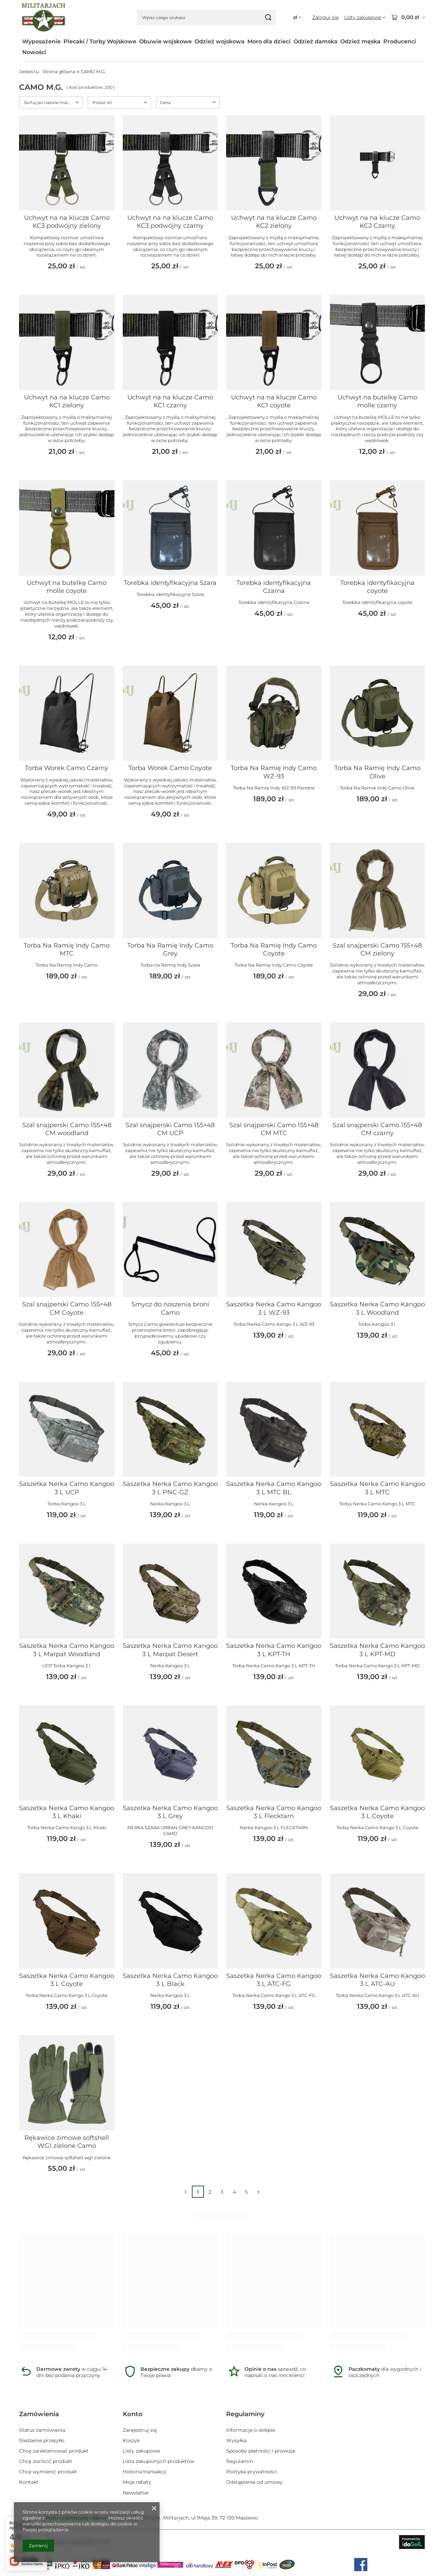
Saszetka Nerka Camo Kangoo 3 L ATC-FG (273, 1980)
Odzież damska (315, 41)
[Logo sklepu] (43, 17)
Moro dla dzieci (269, 41)
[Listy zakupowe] (364, 17)
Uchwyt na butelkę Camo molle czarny (377, 401)
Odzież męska (360, 41)
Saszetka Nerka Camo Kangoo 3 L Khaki (66, 1812)
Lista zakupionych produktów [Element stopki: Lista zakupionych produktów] (158, 2461)
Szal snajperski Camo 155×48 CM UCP (170, 1129)
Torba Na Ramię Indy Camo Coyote (274, 949)
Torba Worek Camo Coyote (170, 768)
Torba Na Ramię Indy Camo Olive (377, 772)
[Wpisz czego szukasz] (206, 17)
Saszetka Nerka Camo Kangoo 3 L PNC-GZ (170, 1488)
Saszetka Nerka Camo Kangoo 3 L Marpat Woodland (66, 1650)
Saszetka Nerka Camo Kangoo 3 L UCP (66, 1488)
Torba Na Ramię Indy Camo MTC (67, 949)
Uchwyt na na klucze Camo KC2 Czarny (377, 222)
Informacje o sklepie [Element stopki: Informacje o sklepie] (250, 2430)
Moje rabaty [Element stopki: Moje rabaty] (137, 2482)
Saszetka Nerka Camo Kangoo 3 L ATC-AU (377, 1980)
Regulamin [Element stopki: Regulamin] (239, 2461)
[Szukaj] (268, 17)
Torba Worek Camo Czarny (66, 768)
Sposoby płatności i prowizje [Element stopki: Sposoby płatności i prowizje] (260, 2451)
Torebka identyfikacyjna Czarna (274, 587)
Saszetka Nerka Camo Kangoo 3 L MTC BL (273, 1488)
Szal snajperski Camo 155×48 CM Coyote (66, 1308)
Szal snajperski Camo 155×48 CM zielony (377, 949)
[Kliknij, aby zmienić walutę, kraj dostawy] (297, 17)
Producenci (399, 41)
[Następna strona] (259, 2192)
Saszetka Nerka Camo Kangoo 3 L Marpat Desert (170, 1650)
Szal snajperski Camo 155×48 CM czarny (377, 1129)
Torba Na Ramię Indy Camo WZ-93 (274, 772)
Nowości (34, 52)
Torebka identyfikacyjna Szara (170, 583)
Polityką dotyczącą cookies (76, 2518)
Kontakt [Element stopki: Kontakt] (29, 2482)
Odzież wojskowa (220, 41)
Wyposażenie (41, 41)
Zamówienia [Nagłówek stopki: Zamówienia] (39, 2414)
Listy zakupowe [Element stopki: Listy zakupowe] (141, 2451)
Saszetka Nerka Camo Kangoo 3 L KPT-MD (377, 1650)
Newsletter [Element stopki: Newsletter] (136, 2493)
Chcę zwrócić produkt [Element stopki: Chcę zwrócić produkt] (45, 2461)
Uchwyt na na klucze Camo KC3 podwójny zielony (67, 222)
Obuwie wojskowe (165, 41)
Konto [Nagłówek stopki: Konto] (133, 2414)
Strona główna (59, 71)
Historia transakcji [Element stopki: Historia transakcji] (144, 2472)
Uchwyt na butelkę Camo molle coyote (66, 587)
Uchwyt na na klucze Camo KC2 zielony (274, 222)
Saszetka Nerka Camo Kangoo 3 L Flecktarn (273, 1812)
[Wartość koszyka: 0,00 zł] (408, 17)
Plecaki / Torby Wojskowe (99, 41)
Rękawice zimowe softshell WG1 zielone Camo (66, 2142)
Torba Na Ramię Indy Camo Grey (170, 949)
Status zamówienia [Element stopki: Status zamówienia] (42, 2430)
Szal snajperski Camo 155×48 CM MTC (273, 1129)
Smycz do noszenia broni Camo (170, 1308)
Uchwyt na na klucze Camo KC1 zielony (67, 401)
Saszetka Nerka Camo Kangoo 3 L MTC (377, 1488)
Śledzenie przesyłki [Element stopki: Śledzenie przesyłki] (42, 2440)
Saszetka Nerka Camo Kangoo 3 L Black (170, 1980)
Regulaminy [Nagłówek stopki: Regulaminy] (245, 2414)
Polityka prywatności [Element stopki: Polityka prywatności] (251, 2472)
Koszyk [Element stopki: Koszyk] (131, 2440)
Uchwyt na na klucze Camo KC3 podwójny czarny (170, 222)
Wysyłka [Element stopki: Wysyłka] (236, 2440)
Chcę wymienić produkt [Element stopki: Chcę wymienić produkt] (48, 2472)
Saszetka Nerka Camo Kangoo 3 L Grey (170, 1812)
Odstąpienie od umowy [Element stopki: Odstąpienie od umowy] (254, 2482)
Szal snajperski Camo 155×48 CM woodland (66, 1129)
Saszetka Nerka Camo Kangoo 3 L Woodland (377, 1308)
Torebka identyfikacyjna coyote (377, 587)
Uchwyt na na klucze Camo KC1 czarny (170, 401)
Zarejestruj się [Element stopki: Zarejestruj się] (140, 2430)
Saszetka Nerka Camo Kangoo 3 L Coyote (377, 1812)
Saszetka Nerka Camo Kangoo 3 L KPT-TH (273, 1650)
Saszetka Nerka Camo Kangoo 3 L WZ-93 (273, 1308)
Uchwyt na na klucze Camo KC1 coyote (274, 401)
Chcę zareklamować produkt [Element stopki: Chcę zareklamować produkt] (53, 2451)
